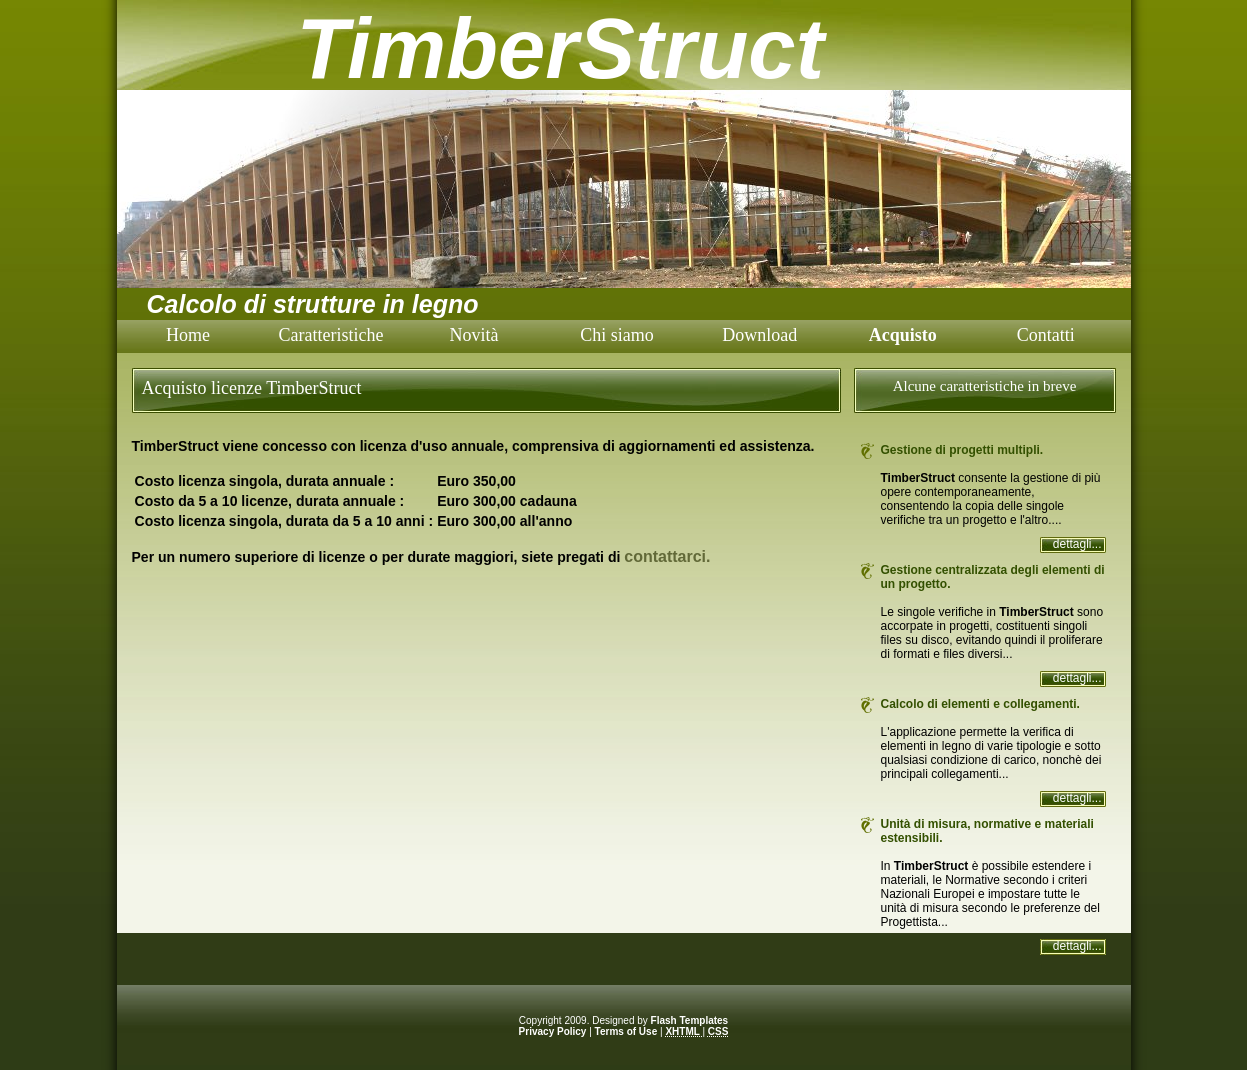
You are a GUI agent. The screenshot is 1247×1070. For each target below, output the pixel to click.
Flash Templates (690, 1020)
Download (759, 335)
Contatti (1046, 335)
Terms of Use (626, 1031)
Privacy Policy (553, 1031)
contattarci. (667, 556)
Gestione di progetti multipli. (962, 450)
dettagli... (1077, 544)
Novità (473, 335)
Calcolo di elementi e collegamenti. (980, 704)
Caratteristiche (330, 335)
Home (188, 335)
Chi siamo (617, 335)
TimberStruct (560, 48)
